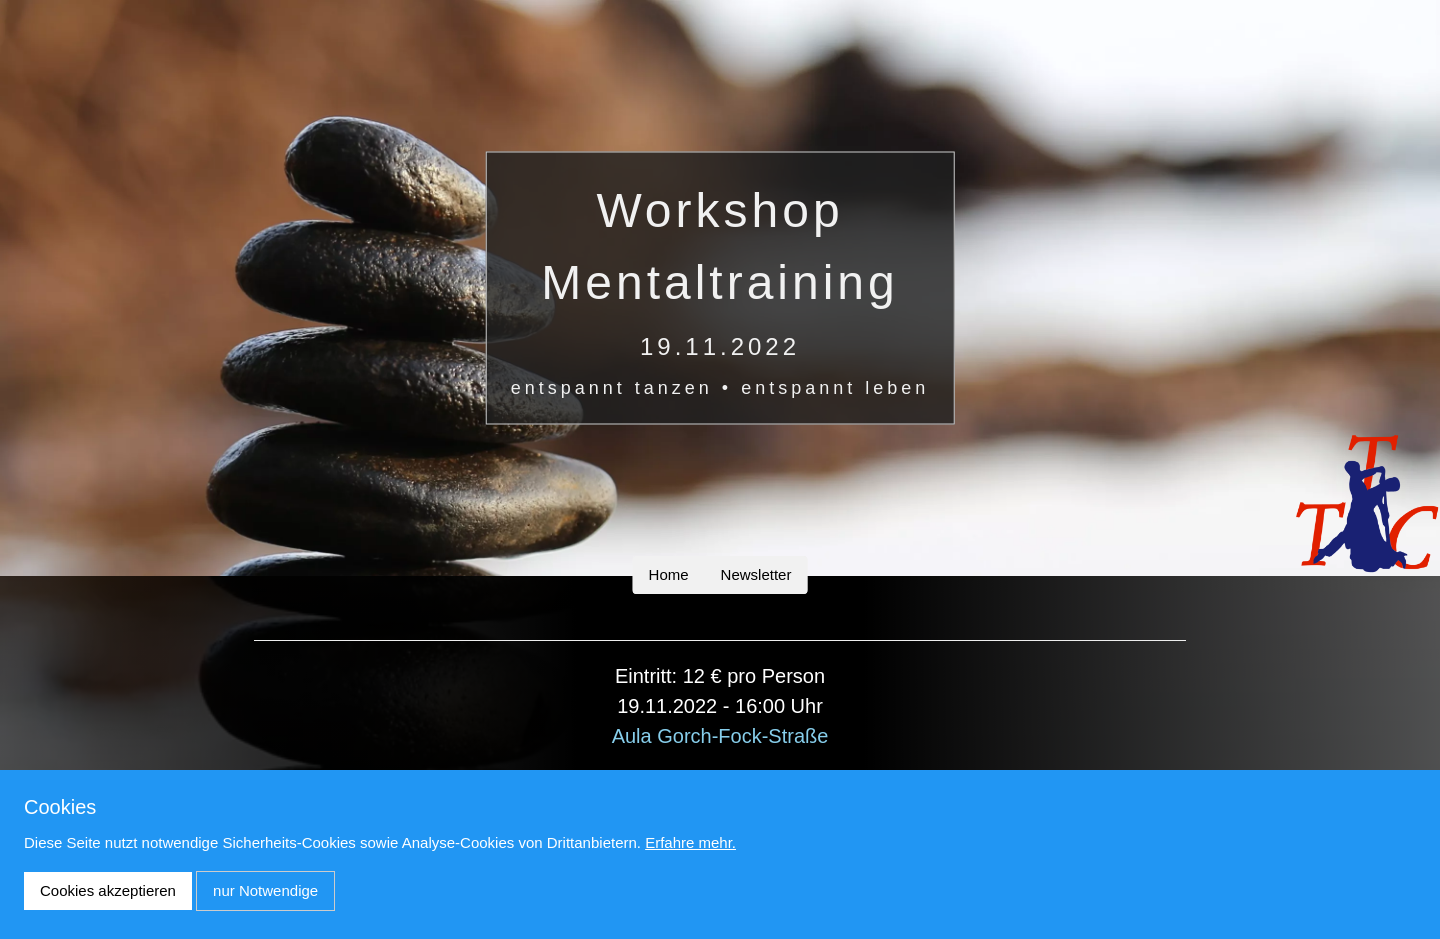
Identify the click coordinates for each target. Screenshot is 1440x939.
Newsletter (756, 574)
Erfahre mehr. (690, 842)
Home (669, 574)
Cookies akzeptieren (108, 890)
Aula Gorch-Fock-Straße (720, 736)
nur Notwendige (265, 890)
